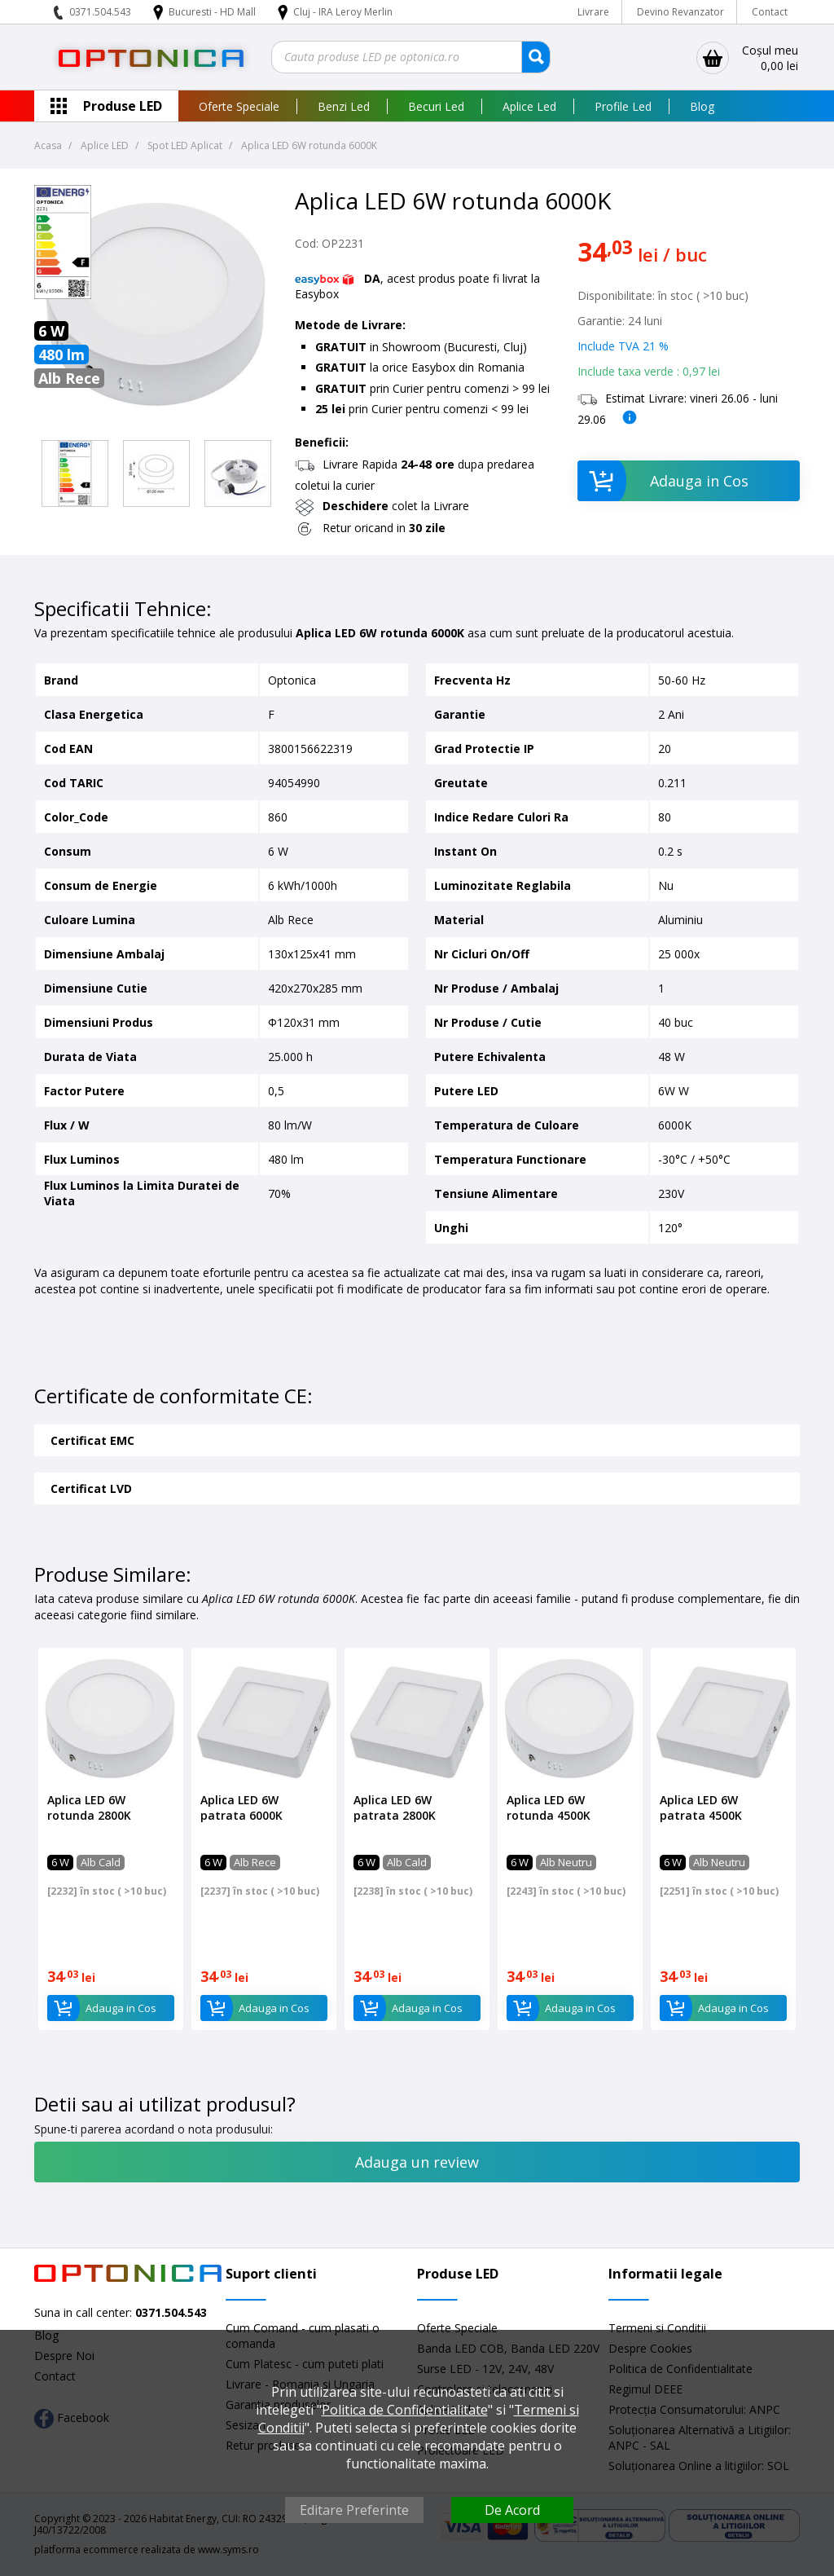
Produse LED (122, 106)
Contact (770, 12)
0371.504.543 (100, 12)
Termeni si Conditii (657, 2328)
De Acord (512, 2510)
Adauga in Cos (662, 480)
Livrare (593, 12)
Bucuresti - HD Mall (213, 12)
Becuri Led (436, 106)
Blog (702, 106)
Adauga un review (417, 2162)
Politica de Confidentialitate (405, 2410)
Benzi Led (344, 106)
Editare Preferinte (354, 2510)
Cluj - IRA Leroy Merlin (343, 12)
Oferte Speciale (239, 106)
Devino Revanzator (680, 12)
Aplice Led (529, 106)
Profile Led (623, 106)
